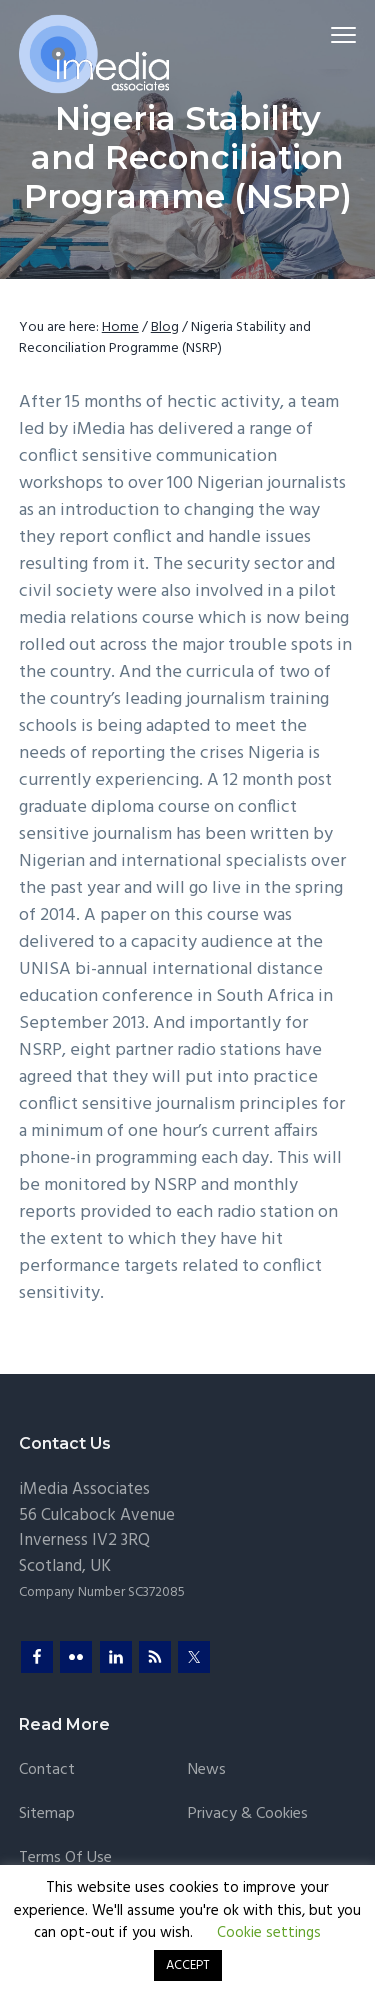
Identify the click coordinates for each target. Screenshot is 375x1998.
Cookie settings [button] (269, 1933)
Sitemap (47, 1814)
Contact (47, 1770)
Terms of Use (65, 1858)
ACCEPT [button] (188, 1965)
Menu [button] (335, 34)
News (207, 1770)
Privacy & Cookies (248, 1814)
